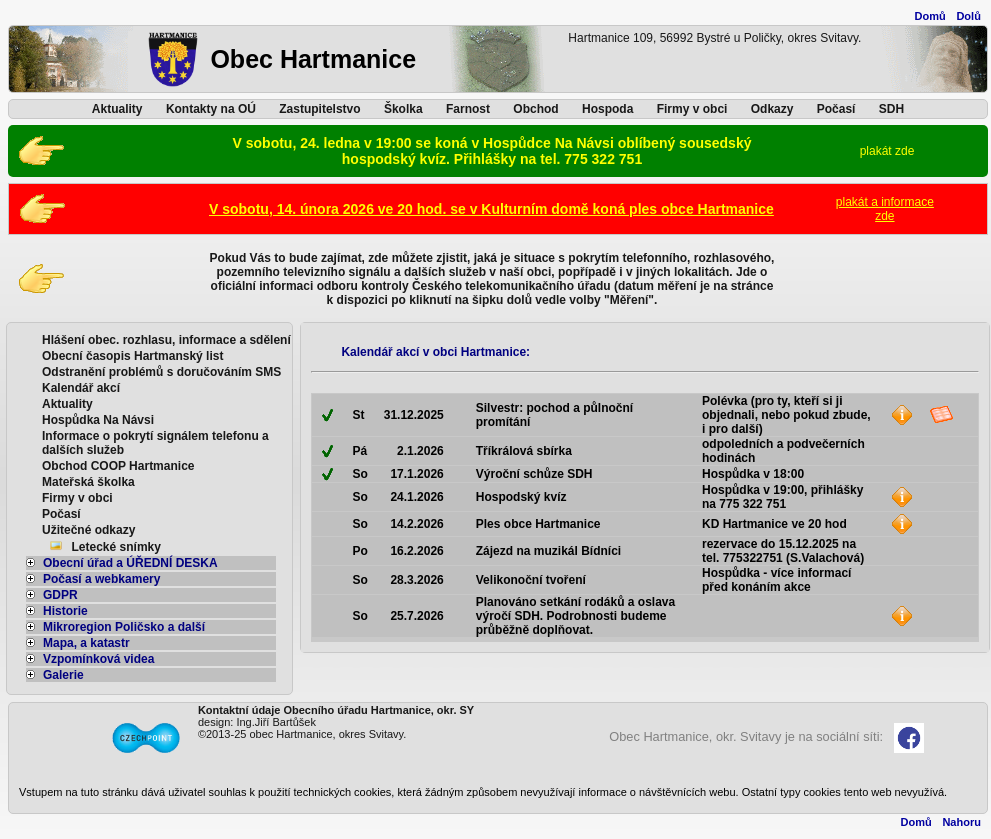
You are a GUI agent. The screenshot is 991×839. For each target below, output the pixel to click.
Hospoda (607, 109)
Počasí (836, 109)
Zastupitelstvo (319, 109)
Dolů (968, 16)
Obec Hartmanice (313, 59)
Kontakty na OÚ (211, 109)
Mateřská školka (88, 482)
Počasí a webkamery (93, 579)
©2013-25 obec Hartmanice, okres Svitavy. (302, 734)
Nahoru (961, 822)
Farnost (468, 109)
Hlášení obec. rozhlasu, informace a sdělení (166, 340)
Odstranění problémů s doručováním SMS (161, 372)
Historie (57, 611)
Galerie (55, 675)
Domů (930, 16)
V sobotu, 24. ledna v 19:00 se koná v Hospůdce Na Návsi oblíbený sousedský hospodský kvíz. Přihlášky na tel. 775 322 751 (492, 151)
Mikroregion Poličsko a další (115, 627)
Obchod (535, 109)
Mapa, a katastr (78, 643)
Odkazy (772, 109)
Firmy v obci (692, 109)
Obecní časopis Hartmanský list (132, 356)
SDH (891, 109)
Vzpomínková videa (90, 659)
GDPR (52, 595)
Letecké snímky (116, 547)
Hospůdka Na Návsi (98, 420)
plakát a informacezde (885, 209)
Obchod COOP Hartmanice (118, 466)
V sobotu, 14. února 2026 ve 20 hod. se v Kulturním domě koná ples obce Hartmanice (491, 209)
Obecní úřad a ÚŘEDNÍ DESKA (122, 563)
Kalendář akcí (81, 388)
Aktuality (117, 109)
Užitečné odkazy (88, 530)
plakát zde (887, 151)
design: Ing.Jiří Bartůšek (257, 722)
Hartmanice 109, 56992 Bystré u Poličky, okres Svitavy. (714, 38)
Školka (403, 109)
